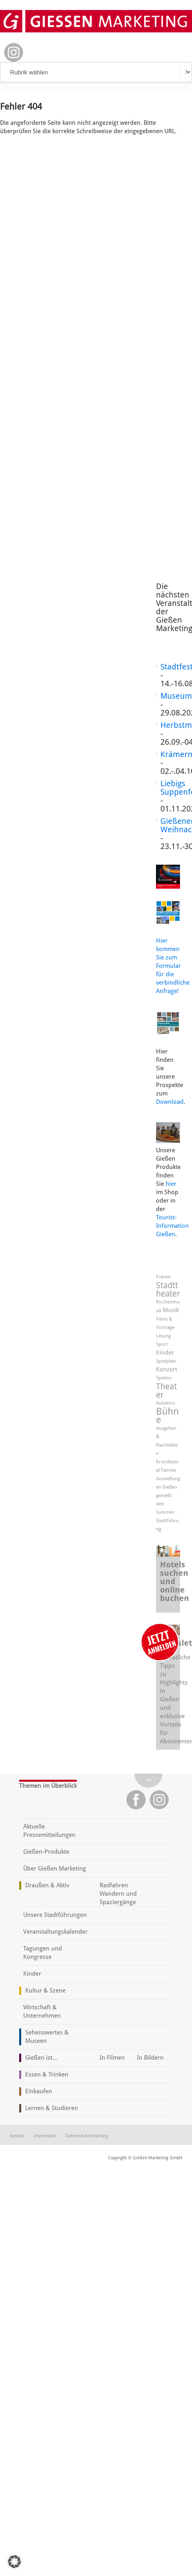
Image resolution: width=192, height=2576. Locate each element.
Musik (171, 1310)
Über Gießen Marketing (54, 1868)
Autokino (165, 1403)
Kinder (165, 1352)
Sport (162, 1344)
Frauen (163, 1276)
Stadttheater (168, 1289)
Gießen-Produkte (46, 1851)
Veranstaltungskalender (55, 1931)
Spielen (163, 1378)
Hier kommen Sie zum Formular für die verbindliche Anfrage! (173, 966)
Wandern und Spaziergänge (118, 1898)
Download (170, 1101)
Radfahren (114, 1885)
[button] (14, 2561)
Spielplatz (166, 1361)
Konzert (166, 1369)
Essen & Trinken (46, 2074)
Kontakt (17, 2135)
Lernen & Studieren (51, 2108)
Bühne (167, 1415)
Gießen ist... (41, 2057)
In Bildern (150, 2057)
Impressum (45, 2135)
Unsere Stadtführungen (55, 1915)
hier (171, 1183)
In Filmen (112, 2057)
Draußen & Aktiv (47, 1885)
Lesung (163, 1336)
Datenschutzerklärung (86, 2135)
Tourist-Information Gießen (172, 1226)
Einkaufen (38, 2091)
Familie (168, 1470)
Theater (166, 1390)
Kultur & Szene (45, 1990)
